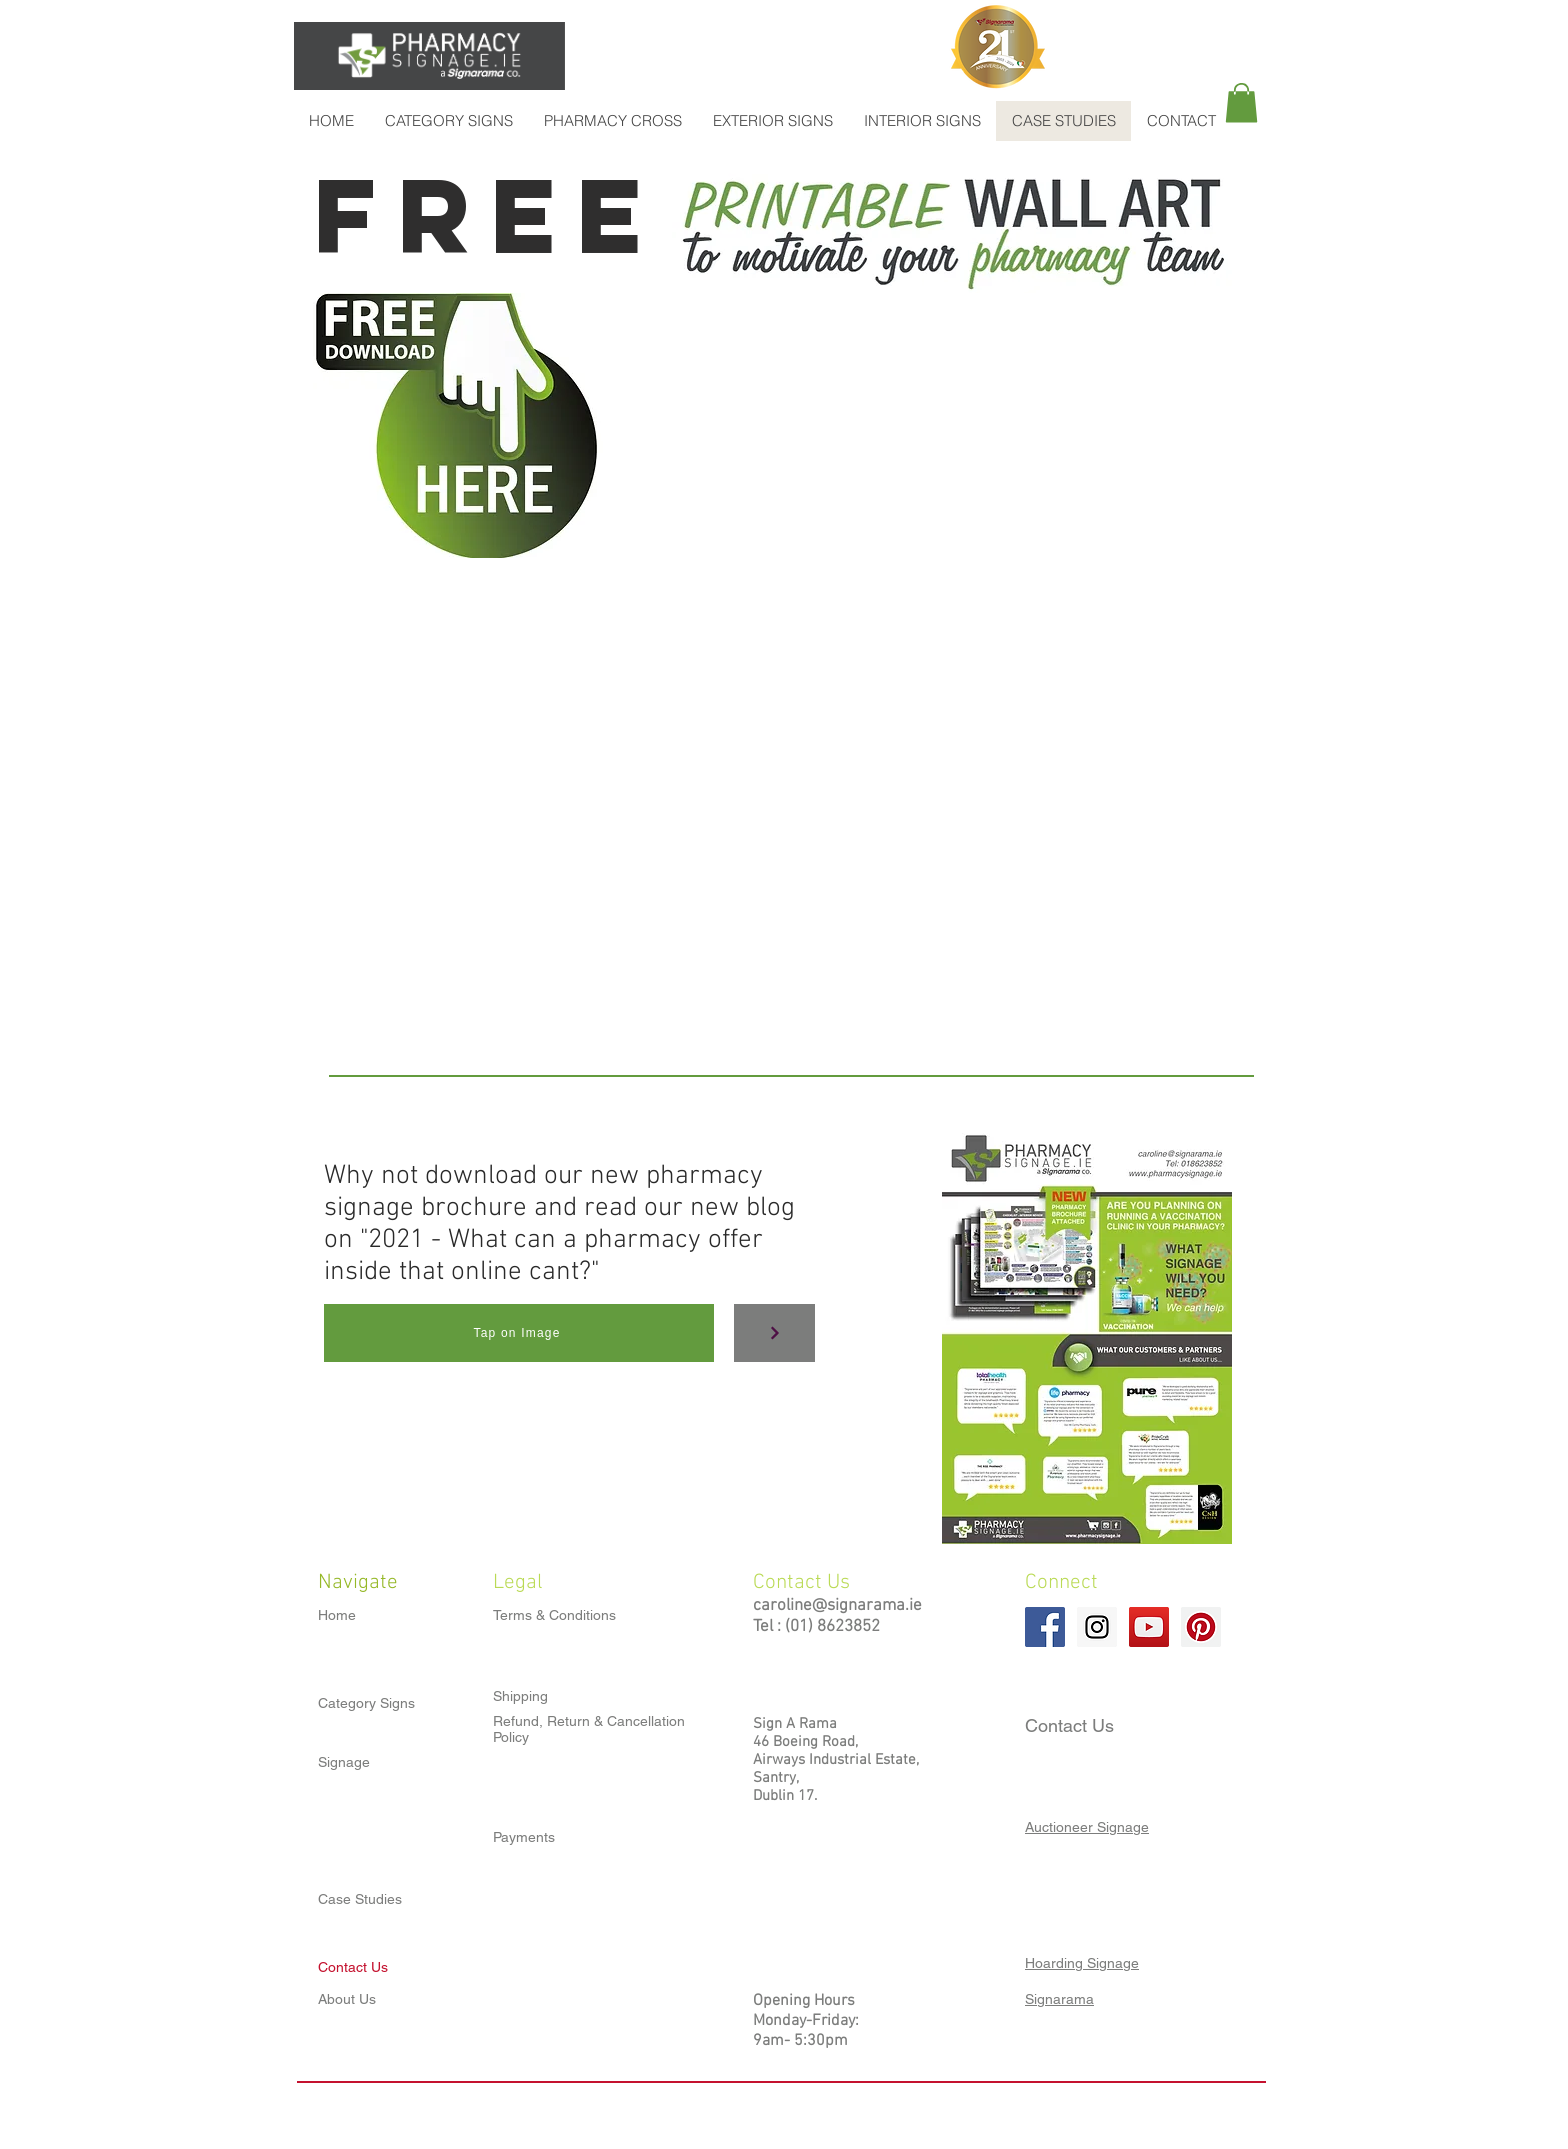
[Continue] (774, 1333)
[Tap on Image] (519, 1333)
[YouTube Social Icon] (1149, 1627)
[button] (1241, 102)
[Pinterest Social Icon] (1201, 1627)
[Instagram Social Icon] (1097, 1627)
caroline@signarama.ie (837, 1606)
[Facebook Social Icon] (1045, 1627)
